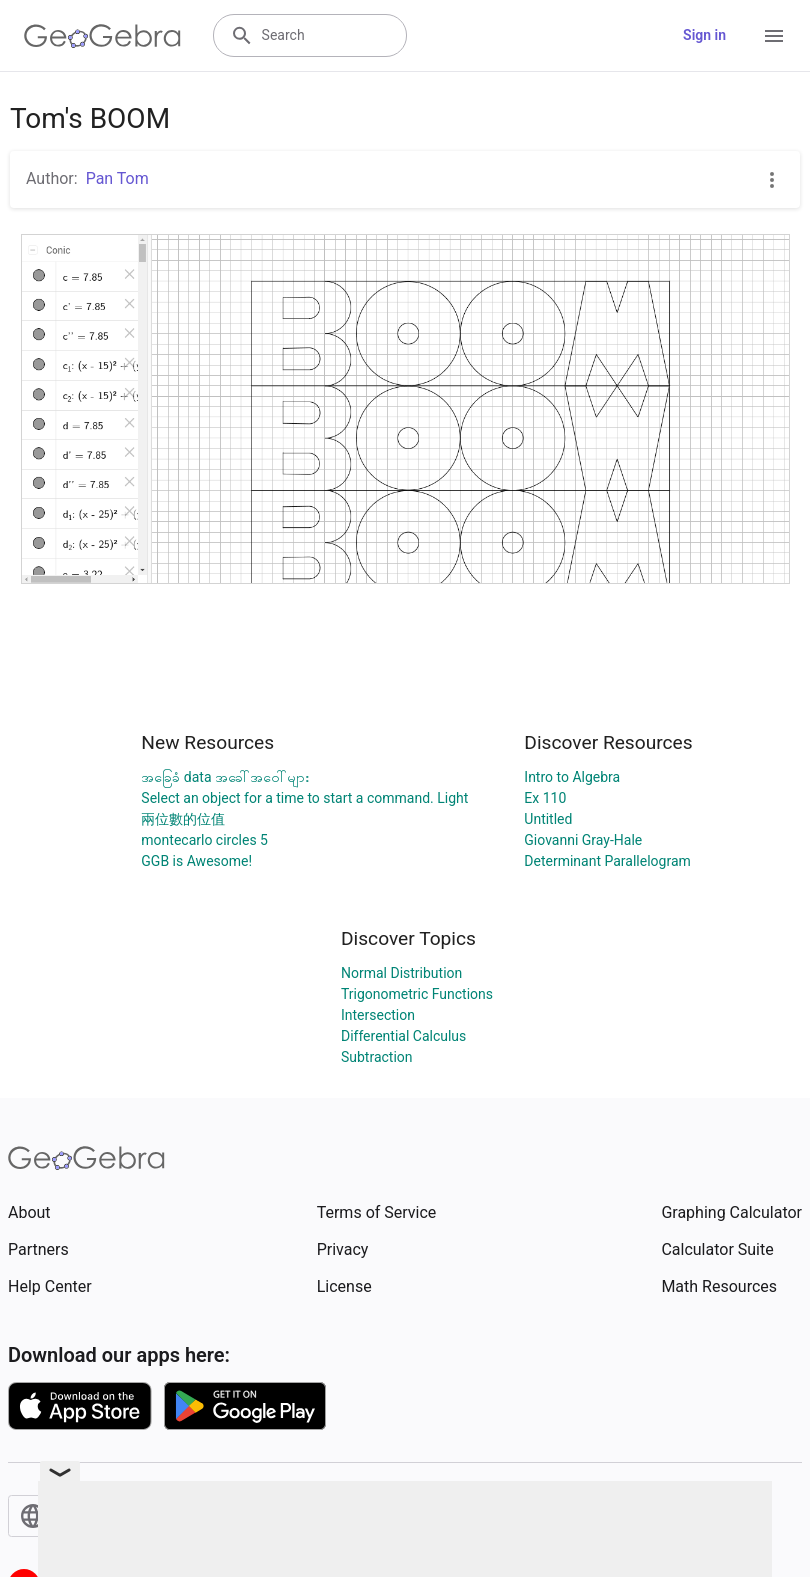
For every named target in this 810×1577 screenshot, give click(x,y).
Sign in (704, 35)
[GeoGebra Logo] (102, 36)
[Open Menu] (774, 36)
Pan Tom (117, 178)
